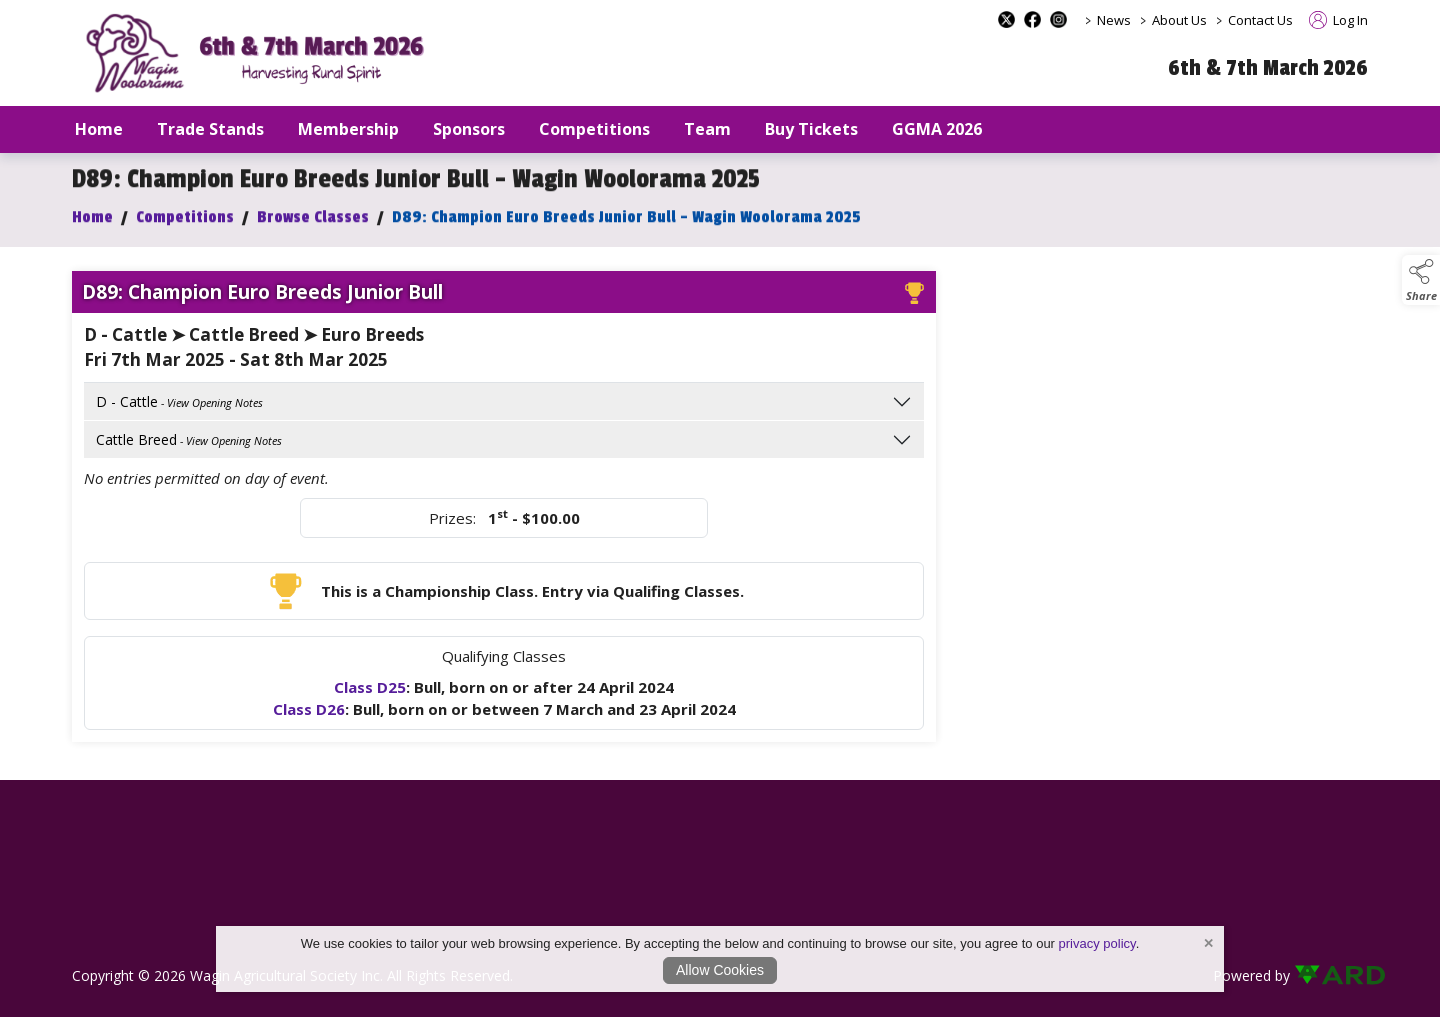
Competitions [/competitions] (594, 129)
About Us (1179, 20)
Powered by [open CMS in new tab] (1251, 975)
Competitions (185, 223)
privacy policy (1097, 943)
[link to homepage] (262, 53)
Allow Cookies (720, 970)
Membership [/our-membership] (348, 129)
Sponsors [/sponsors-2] (469, 129)
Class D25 (370, 693)
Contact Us (1260, 20)
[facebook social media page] (1032, 19)
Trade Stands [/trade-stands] (210, 129)
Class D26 (309, 715)
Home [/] (99, 129)
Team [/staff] (707, 129)
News (1114, 20)
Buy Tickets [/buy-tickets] (811, 129)
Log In (1338, 20)
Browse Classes (313, 223)
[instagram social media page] (1058, 19)
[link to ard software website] (1331, 975)
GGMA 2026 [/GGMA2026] (937, 129)
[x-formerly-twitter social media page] (1006, 19)
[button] (1421, 280)
